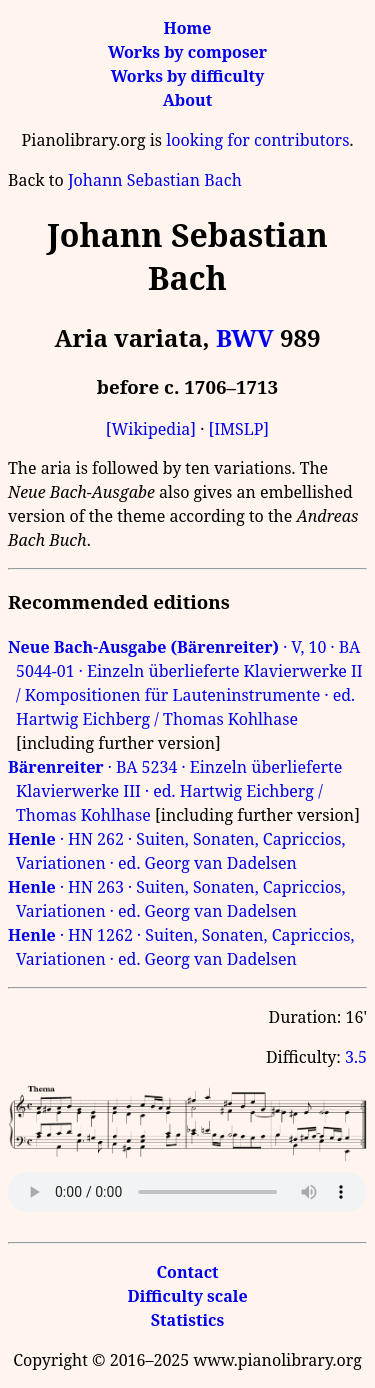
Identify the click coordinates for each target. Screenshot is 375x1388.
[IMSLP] (238, 429)
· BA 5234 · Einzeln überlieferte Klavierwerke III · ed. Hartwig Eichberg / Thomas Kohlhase (175, 791)
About (187, 100)
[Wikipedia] (151, 429)
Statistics (187, 1320)
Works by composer (187, 52)
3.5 (356, 1057)
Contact (187, 1272)
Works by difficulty (188, 76)
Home (188, 28)
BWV (245, 337)
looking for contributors (257, 140)
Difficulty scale (187, 1296)
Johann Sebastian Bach (155, 180)
